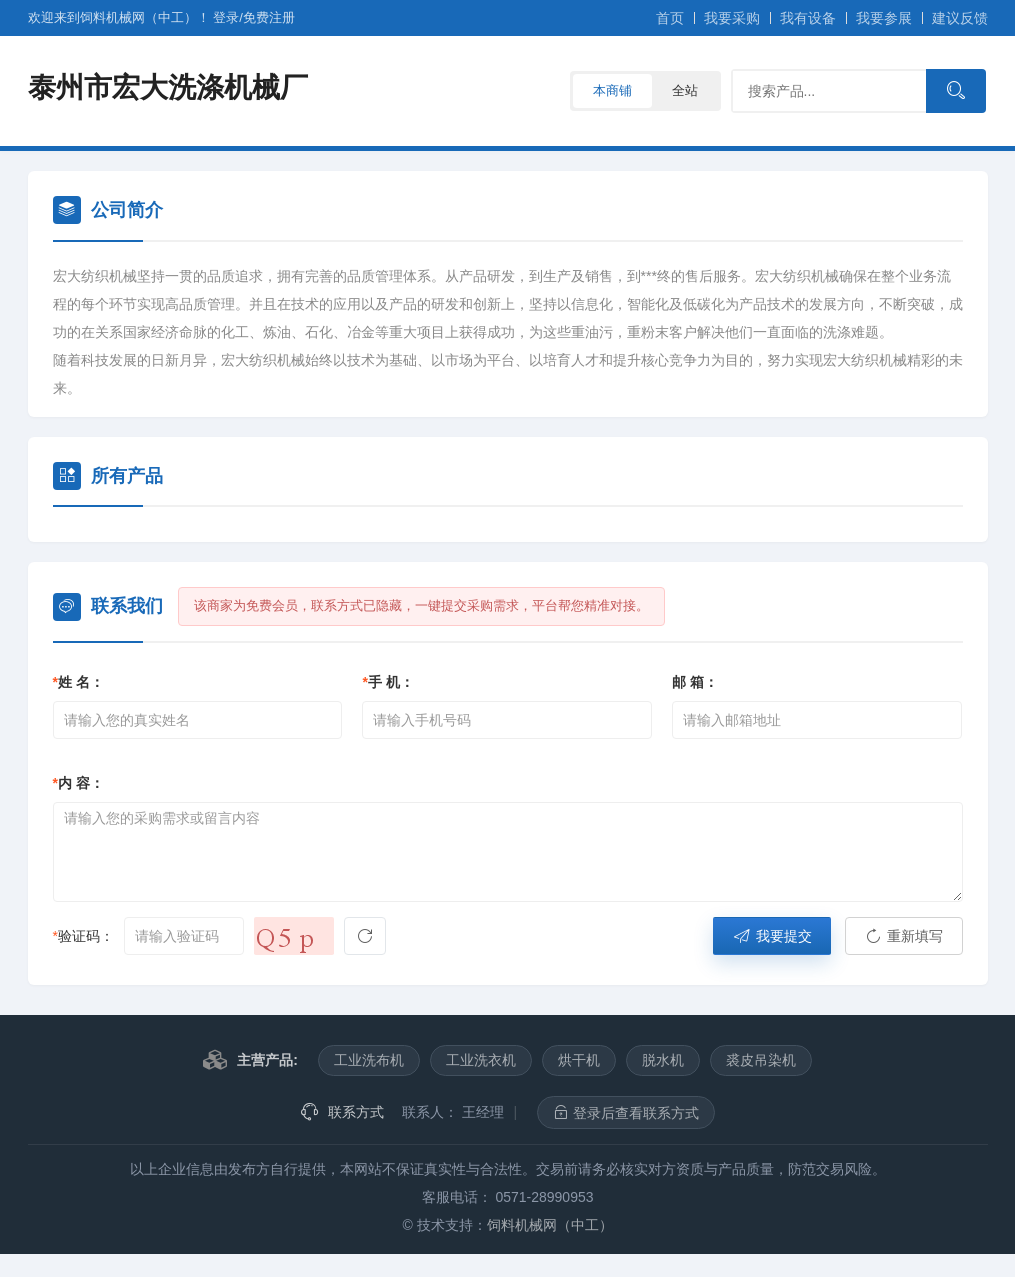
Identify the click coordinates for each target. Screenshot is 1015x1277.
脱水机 (663, 1060)
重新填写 (904, 936)
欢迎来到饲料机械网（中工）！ (121, 17)
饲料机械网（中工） (550, 1225)
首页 (670, 18)
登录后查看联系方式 (626, 1112)
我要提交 (772, 936)
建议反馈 (960, 18)
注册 (269, 17)
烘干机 (579, 1060)
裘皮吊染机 (761, 1060)
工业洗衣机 (481, 1060)
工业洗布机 (369, 1060)
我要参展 (884, 18)
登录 (226, 17)
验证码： (83, 936)
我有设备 (808, 18)
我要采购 (732, 18)
